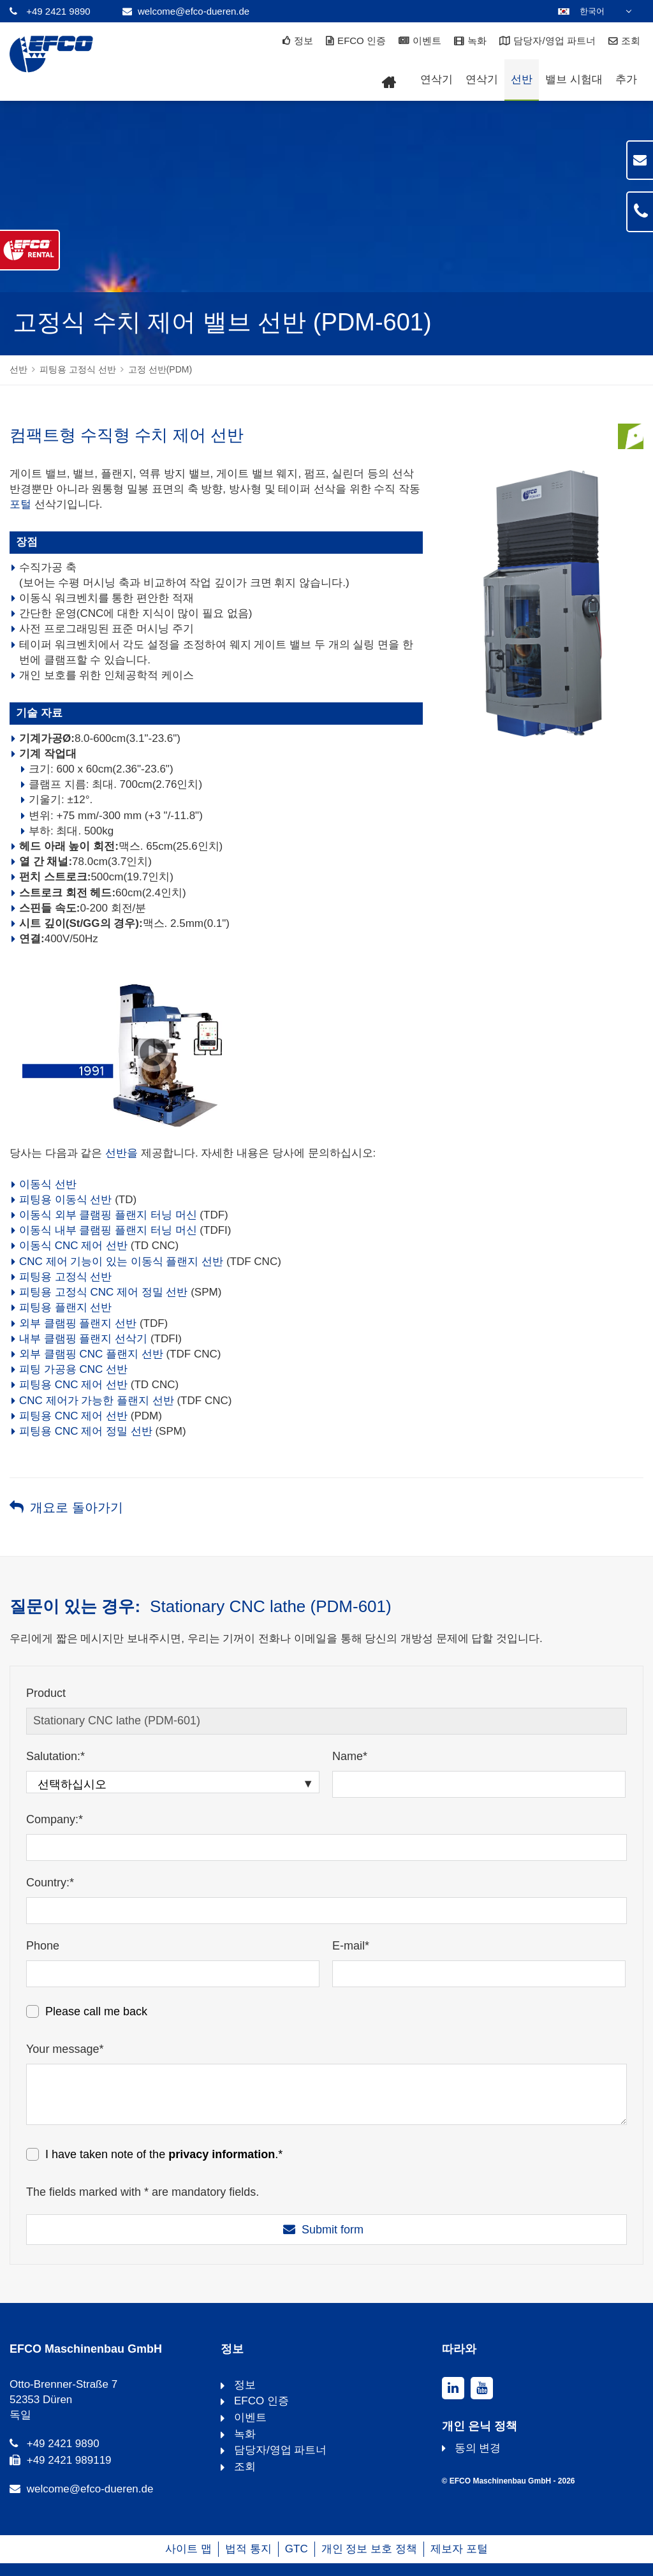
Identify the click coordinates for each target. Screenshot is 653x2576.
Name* (349, 1756)
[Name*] (479, 1784)
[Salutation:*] (172, 1782)
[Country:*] (326, 1910)
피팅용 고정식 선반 (78, 369)
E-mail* (350, 1945)
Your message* (64, 2049)
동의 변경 (478, 2448)
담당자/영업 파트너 (547, 41)
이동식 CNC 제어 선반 (73, 1246)
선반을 (121, 1153)
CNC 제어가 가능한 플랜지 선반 (96, 1401)
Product (46, 1693)
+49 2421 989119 (69, 2460)
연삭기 (436, 79)
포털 (20, 504)
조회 (624, 41)
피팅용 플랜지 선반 (65, 1307)
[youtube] (482, 2388)
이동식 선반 (48, 1184)
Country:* (50, 1882)
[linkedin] (453, 2388)
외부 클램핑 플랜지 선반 (77, 1323)
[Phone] (172, 1973)
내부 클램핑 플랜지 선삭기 (83, 1339)
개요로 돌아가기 (76, 1507)
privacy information (221, 2154)
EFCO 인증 (356, 41)
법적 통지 (248, 2549)
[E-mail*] (479, 1973)
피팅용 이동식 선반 (65, 1200)
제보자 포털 (459, 2549)
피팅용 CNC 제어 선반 (73, 1385)
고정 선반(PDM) (160, 369)
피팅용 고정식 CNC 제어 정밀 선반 (103, 1292)
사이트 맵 (188, 2549)
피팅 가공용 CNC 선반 (73, 1369)
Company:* (54, 1819)
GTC (296, 2549)
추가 (626, 79)
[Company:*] (326, 1847)
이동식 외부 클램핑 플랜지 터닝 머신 (108, 1215)
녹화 (470, 41)
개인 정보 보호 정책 (369, 2549)
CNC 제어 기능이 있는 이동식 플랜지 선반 (121, 1261)
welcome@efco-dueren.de (193, 11)
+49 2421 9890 (58, 11)
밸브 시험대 (574, 79)
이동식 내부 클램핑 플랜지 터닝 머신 (108, 1230)
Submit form (332, 2229)
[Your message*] (326, 2094)
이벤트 (420, 41)
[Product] (326, 1721)
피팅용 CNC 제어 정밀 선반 (85, 1431)
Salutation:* (55, 1756)
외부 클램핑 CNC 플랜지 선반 (91, 1354)
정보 (297, 41)
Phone (42, 1945)
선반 (521, 79)
